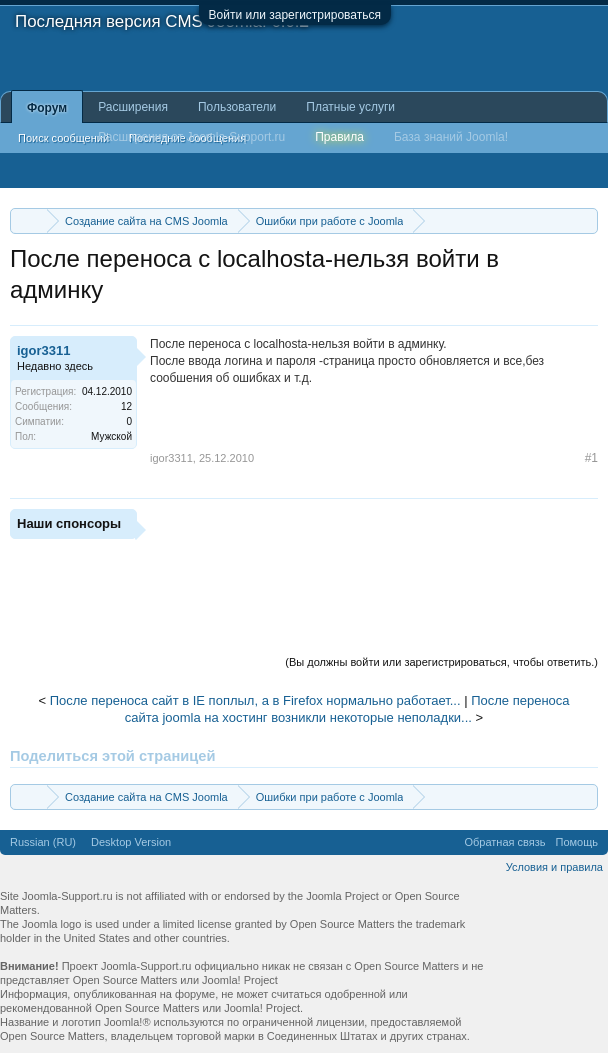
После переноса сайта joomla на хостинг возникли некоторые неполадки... (347, 709)
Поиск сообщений (63, 138)
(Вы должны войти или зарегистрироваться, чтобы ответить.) (441, 662)
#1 (591, 458)
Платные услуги (350, 107)
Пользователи (237, 107)
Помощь (577, 842)
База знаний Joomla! (451, 137)
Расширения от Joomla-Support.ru (191, 137)
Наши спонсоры (69, 523)
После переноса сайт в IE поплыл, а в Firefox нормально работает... (255, 700)
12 (126, 406)
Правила (339, 137)
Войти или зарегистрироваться (295, 15)
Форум (47, 108)
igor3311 (43, 350)
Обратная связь (504, 842)
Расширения (133, 107)
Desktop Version (131, 842)
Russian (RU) (43, 842)
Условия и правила (554, 867)
